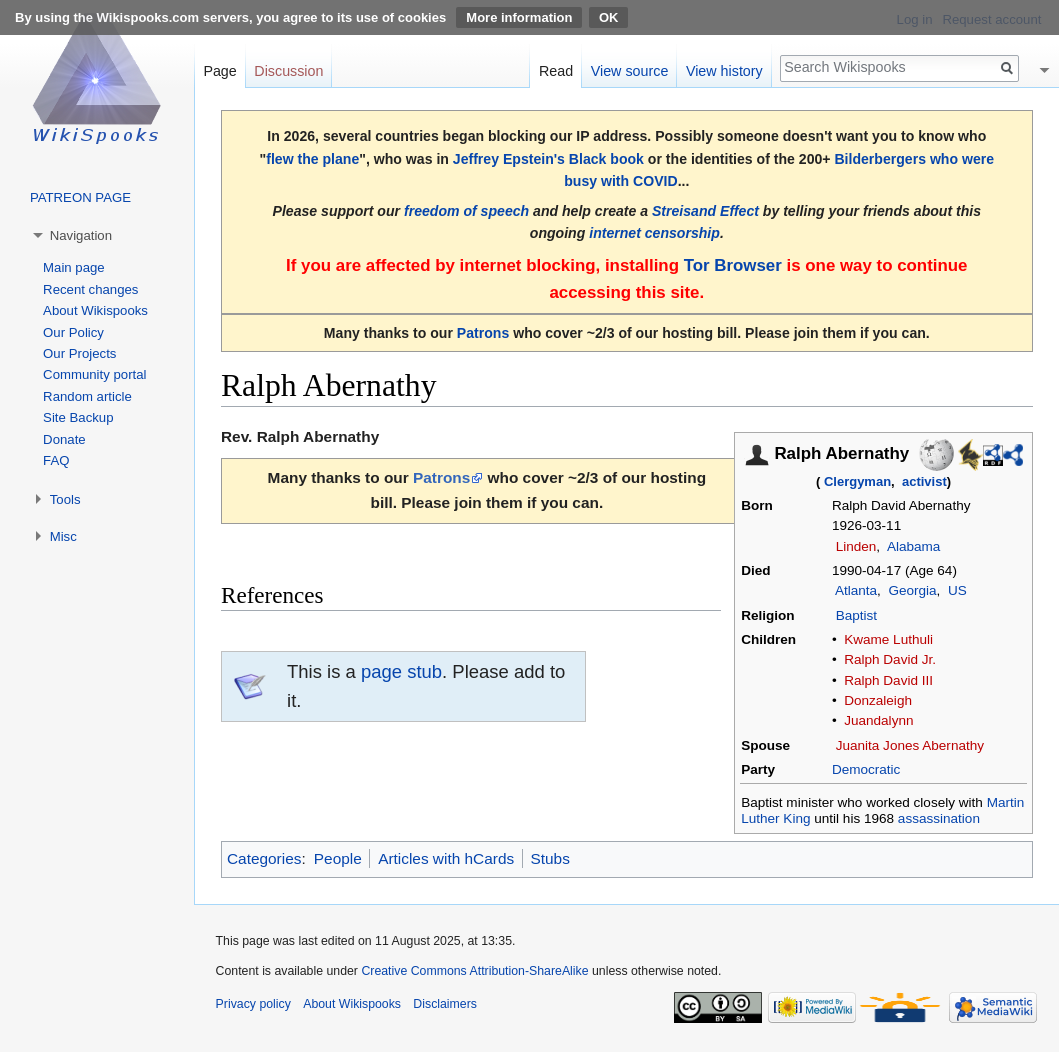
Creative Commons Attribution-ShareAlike (474, 971)
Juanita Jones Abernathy (910, 745)
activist (924, 481)
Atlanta (856, 590)
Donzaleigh (878, 700)
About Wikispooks (95, 310)
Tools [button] (65, 499)
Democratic (866, 769)
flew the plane (312, 159)
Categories (264, 858)
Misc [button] (63, 536)
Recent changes (90, 289)
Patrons (483, 333)
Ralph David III (888, 680)
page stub (401, 671)
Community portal (94, 374)
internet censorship (654, 233)
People (338, 858)
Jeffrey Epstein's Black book (548, 159)
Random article (87, 396)
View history (724, 71)
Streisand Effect (705, 211)
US (957, 590)
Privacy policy (253, 1004)
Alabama (913, 546)
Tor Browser (733, 265)
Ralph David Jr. (890, 659)
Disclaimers (445, 1004)
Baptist (856, 615)
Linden (856, 546)
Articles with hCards (446, 858)
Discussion (288, 71)
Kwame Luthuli (888, 639)
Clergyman (857, 481)
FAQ (56, 460)
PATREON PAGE (80, 197)
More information (519, 17)
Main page (74, 267)
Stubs (550, 858)
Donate (64, 439)
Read (556, 71)
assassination (939, 818)
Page (219, 71)
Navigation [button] (81, 235)
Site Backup (78, 417)
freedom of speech (466, 211)
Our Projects (79, 353)
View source (630, 71)
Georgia (912, 590)
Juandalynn (878, 720)
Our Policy (73, 332)
